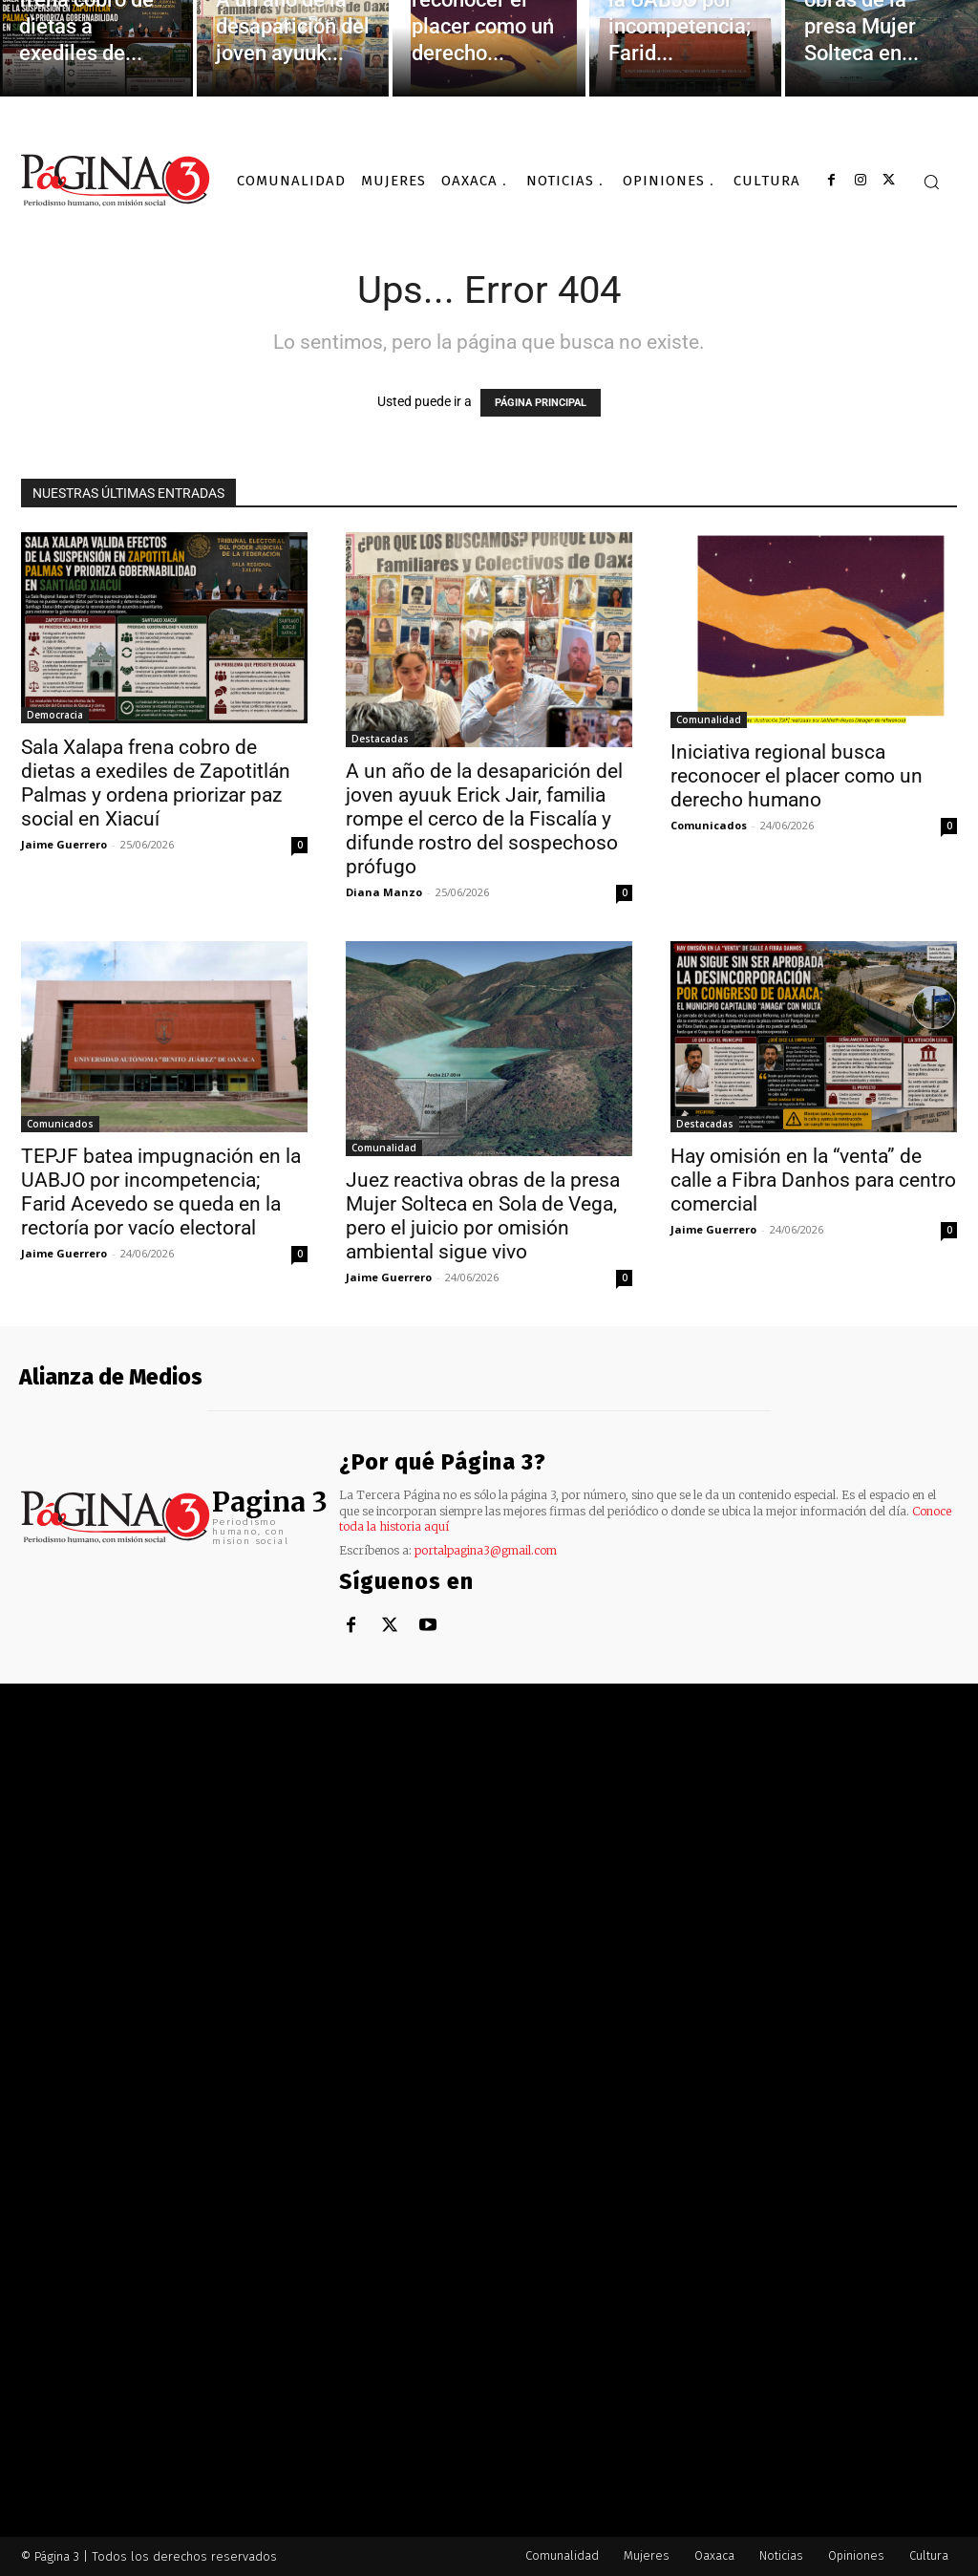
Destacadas (380, 738)
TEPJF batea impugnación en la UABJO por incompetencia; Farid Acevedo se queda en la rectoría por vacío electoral (161, 1192)
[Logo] (116, 180)
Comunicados (708, 825)
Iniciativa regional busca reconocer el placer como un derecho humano (796, 776)
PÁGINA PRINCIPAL (540, 403)
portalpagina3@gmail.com (486, 1550)
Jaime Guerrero (64, 844)
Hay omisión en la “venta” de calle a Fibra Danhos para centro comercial (813, 1180)
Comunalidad (708, 719)
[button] (931, 181)
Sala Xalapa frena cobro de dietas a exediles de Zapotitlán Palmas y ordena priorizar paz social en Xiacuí (155, 783)
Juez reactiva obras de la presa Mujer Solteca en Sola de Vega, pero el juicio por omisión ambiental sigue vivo (483, 1216)
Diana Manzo (384, 892)
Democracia (55, 714)
